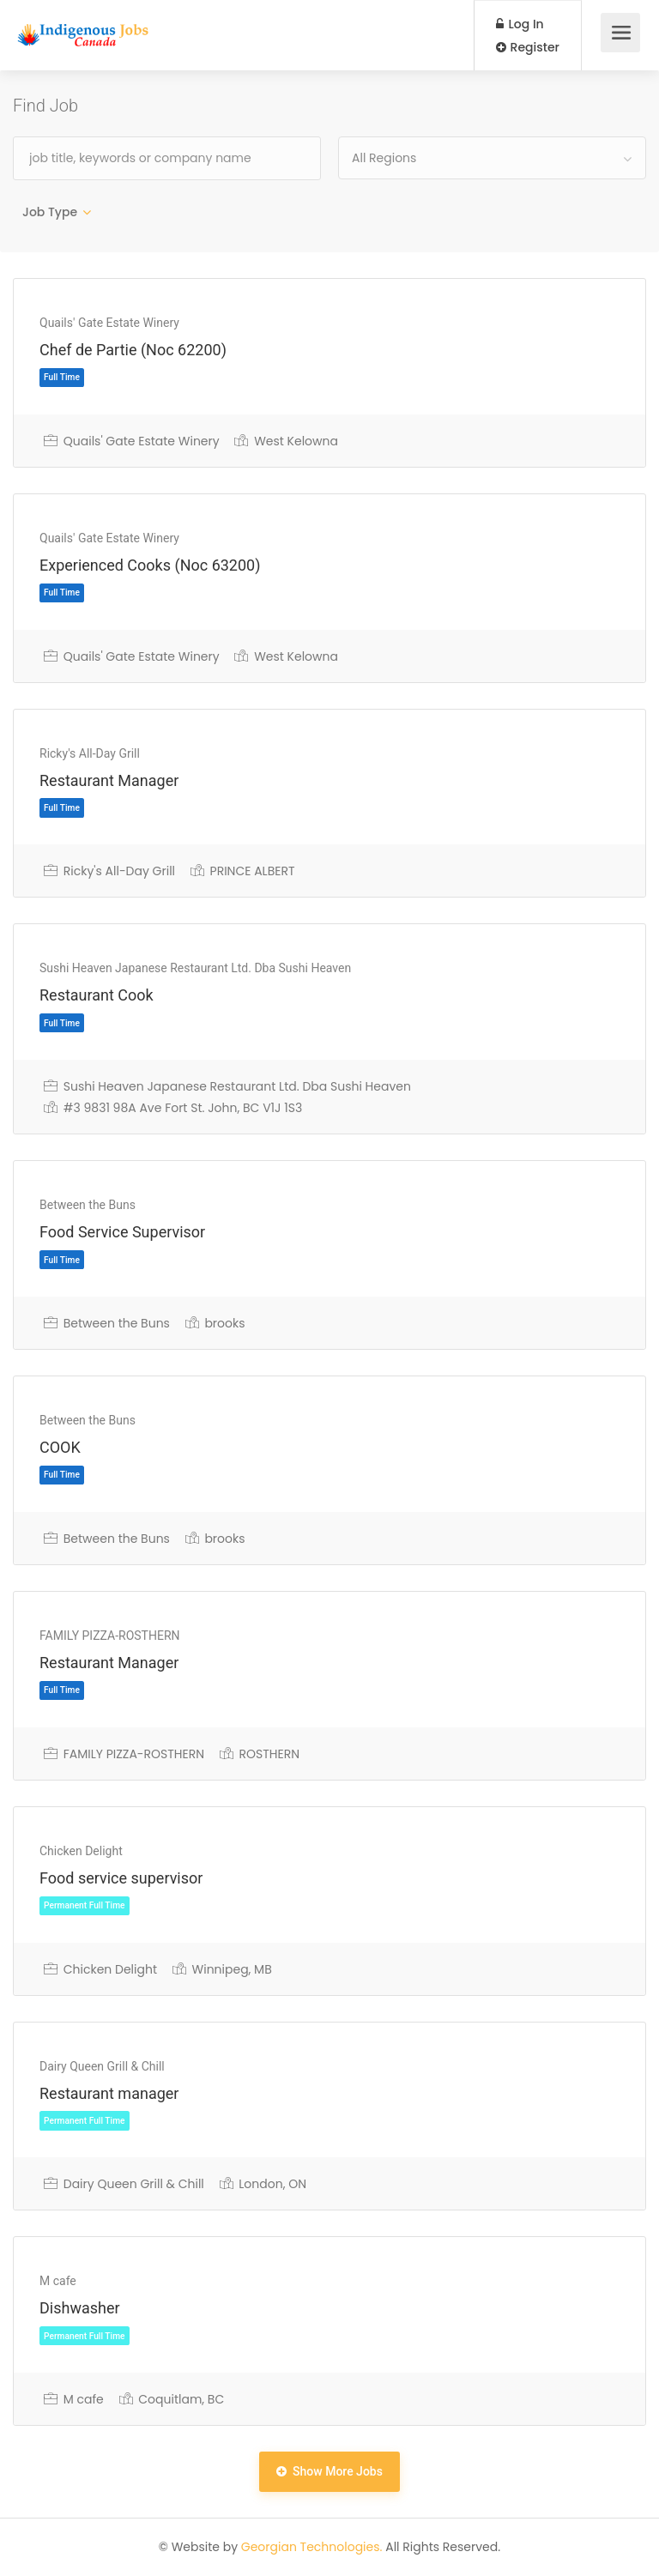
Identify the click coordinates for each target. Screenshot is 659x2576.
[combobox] (492, 157)
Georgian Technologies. (312, 2546)
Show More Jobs (329, 2471)
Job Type (49, 212)
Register (527, 47)
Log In (520, 24)
